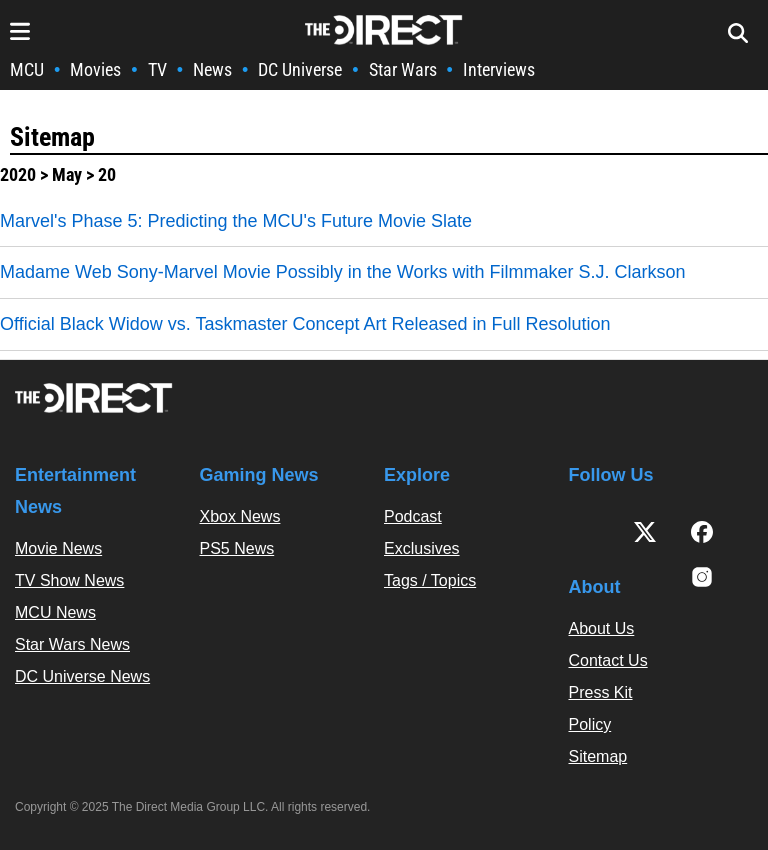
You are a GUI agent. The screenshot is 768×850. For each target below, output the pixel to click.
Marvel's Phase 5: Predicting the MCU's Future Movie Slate (236, 221)
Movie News (58, 548)
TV (157, 69)
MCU (27, 69)
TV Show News (69, 580)
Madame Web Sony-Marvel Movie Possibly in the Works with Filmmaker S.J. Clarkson (343, 272)
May (67, 174)
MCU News (55, 612)
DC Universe (300, 69)
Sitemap (52, 137)
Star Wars (403, 69)
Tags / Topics (430, 580)
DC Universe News (82, 676)
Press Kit (601, 692)
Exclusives (422, 548)
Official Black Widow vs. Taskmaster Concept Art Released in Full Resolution (305, 324)
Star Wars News (72, 644)
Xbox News (240, 516)
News (212, 69)
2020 (18, 174)
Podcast (413, 516)
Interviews (499, 69)
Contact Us (608, 660)
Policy (590, 724)
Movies (95, 69)
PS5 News (237, 548)
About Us (602, 628)
